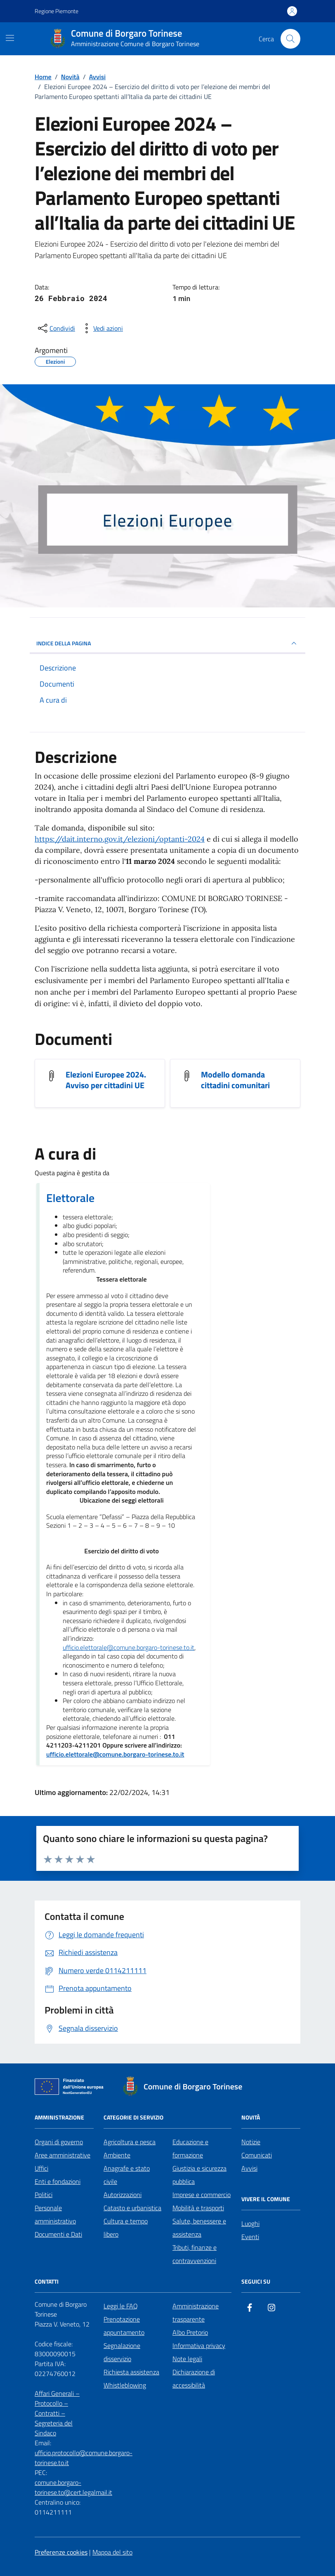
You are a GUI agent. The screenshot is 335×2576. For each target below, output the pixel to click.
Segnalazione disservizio (122, 2352)
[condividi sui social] (56, 328)
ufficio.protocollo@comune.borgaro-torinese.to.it (83, 2458)
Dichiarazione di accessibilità (193, 2378)
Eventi (250, 2237)
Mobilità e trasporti (198, 2208)
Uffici (41, 2168)
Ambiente (117, 2155)
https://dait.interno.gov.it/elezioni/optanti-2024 (120, 839)
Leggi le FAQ (121, 2306)
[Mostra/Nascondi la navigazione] (10, 38)
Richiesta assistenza (131, 2372)
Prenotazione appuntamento (124, 2325)
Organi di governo (59, 2142)
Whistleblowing (125, 2385)
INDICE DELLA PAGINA (167, 643)
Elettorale (70, 1198)
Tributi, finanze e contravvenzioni (194, 2253)
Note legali (187, 2359)
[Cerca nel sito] (290, 39)
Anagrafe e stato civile (127, 2174)
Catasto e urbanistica (132, 2208)
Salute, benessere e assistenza (199, 2227)
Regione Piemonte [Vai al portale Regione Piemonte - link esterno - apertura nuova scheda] (56, 11)
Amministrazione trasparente (195, 2312)
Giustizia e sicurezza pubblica (199, 2174)
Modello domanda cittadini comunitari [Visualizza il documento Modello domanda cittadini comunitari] (235, 1080)
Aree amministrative (62, 2155)
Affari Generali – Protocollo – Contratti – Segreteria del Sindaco (57, 2413)
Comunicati (256, 2155)
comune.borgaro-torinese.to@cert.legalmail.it (73, 2487)
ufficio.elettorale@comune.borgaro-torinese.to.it (128, 1647)
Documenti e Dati (58, 2234)
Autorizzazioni (123, 2195)
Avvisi (249, 2168)
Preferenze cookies (61, 2552)
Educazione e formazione (190, 2148)
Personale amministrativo (55, 2214)
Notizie (250, 2142)
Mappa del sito (112, 2552)
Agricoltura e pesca (130, 2142)
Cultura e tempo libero (126, 2227)
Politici (43, 2195)
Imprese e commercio (201, 2195)
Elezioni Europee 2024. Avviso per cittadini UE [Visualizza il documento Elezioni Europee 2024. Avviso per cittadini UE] (106, 1080)
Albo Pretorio (190, 2332)
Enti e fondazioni (57, 2181)
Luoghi (250, 2223)
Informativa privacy (198, 2345)
